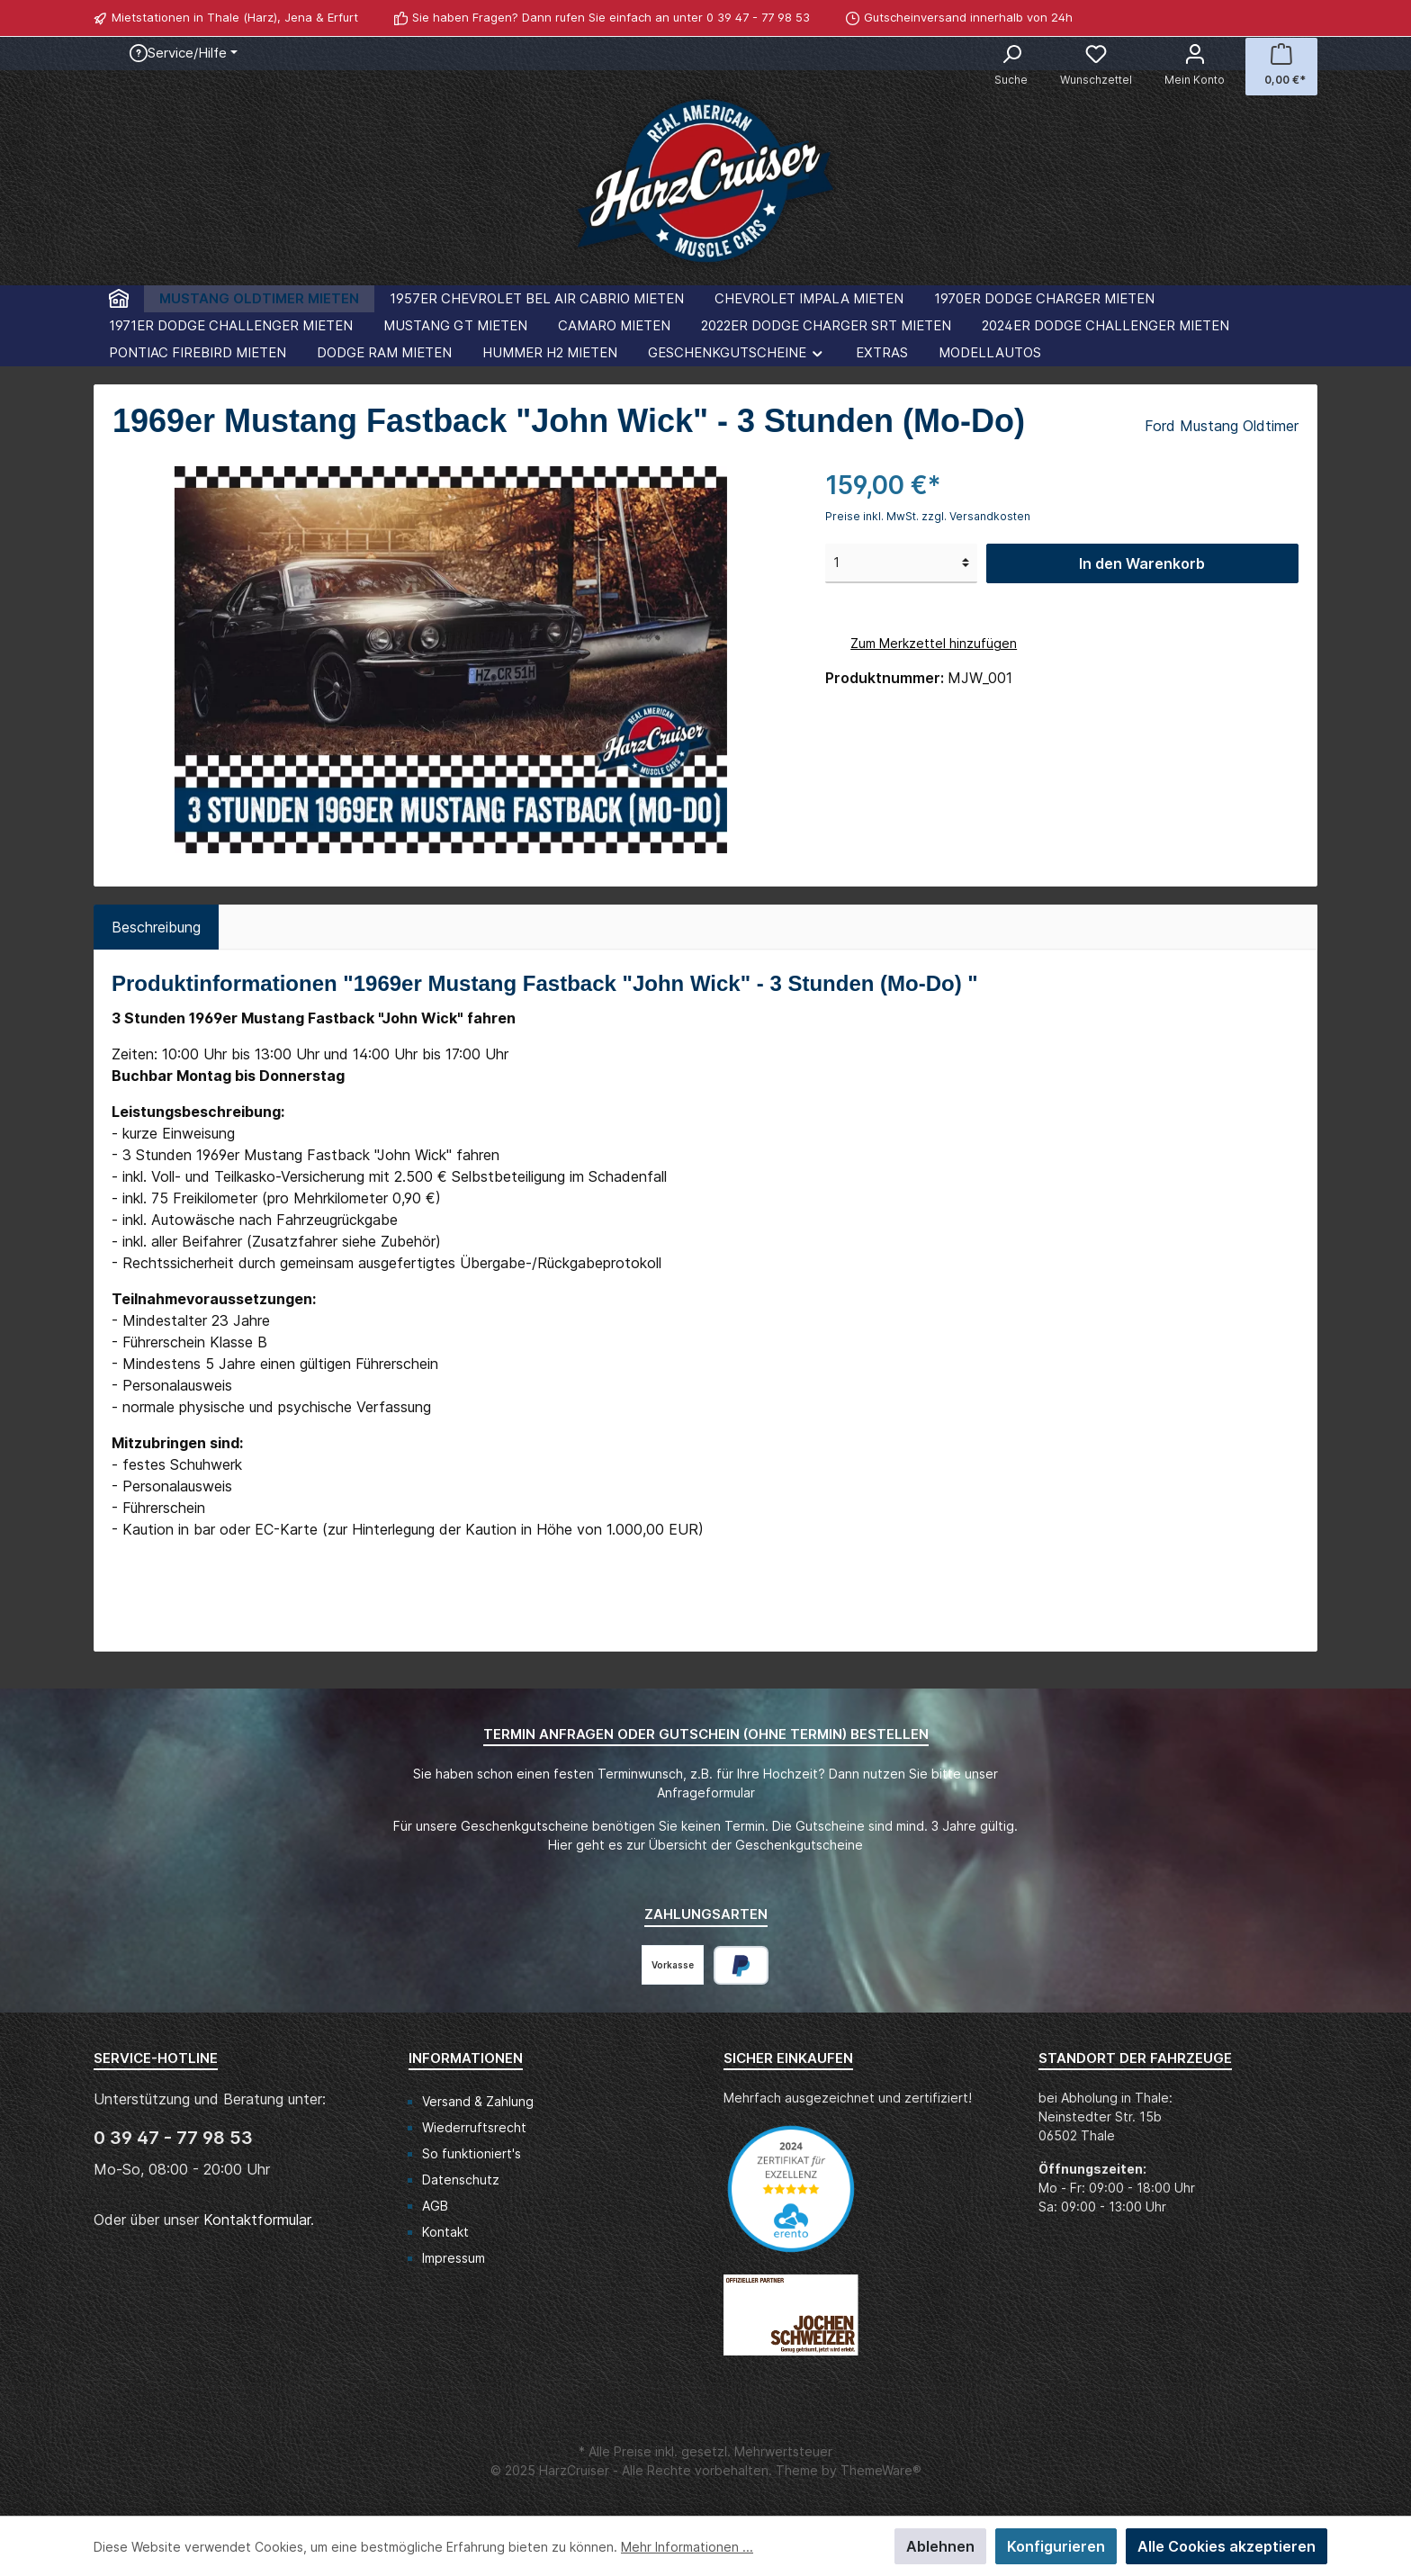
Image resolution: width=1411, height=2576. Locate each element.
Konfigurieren (1056, 2546)
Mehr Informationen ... (687, 2546)
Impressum (453, 2257)
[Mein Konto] (1194, 66)
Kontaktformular (256, 2220)
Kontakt (445, 2231)
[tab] (156, 927)
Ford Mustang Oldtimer (1222, 426)
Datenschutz (460, 2179)
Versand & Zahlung (478, 2101)
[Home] (119, 298)
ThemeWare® (880, 2470)
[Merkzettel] (1096, 66)
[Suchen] (1011, 66)
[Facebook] (1288, 18)
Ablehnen (940, 2546)
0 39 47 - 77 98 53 (758, 17)
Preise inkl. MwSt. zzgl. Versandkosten (927, 516)
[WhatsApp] (1308, 18)
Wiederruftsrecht (474, 2127)
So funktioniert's (471, 2153)
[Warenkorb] (1281, 66)
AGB (435, 2205)
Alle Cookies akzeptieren (1226, 2546)
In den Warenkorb (1142, 563)
